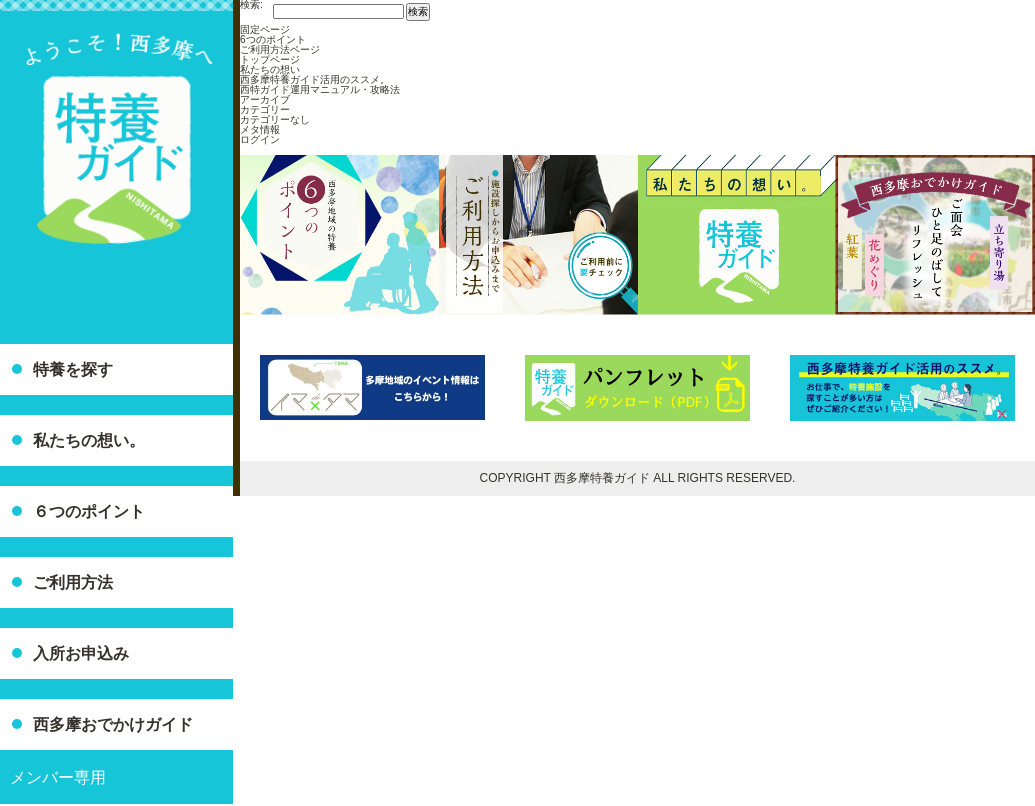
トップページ (270, 59)
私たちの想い (270, 69)
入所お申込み (81, 653)
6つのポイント (273, 39)
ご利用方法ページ (280, 49)
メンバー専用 (58, 777)
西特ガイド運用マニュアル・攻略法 (320, 89)
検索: (251, 5)
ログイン (260, 139)
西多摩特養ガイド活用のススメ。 (315, 79)
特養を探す (73, 369)
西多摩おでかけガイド (113, 724)
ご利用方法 (73, 582)
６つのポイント (89, 511)
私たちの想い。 (89, 440)
